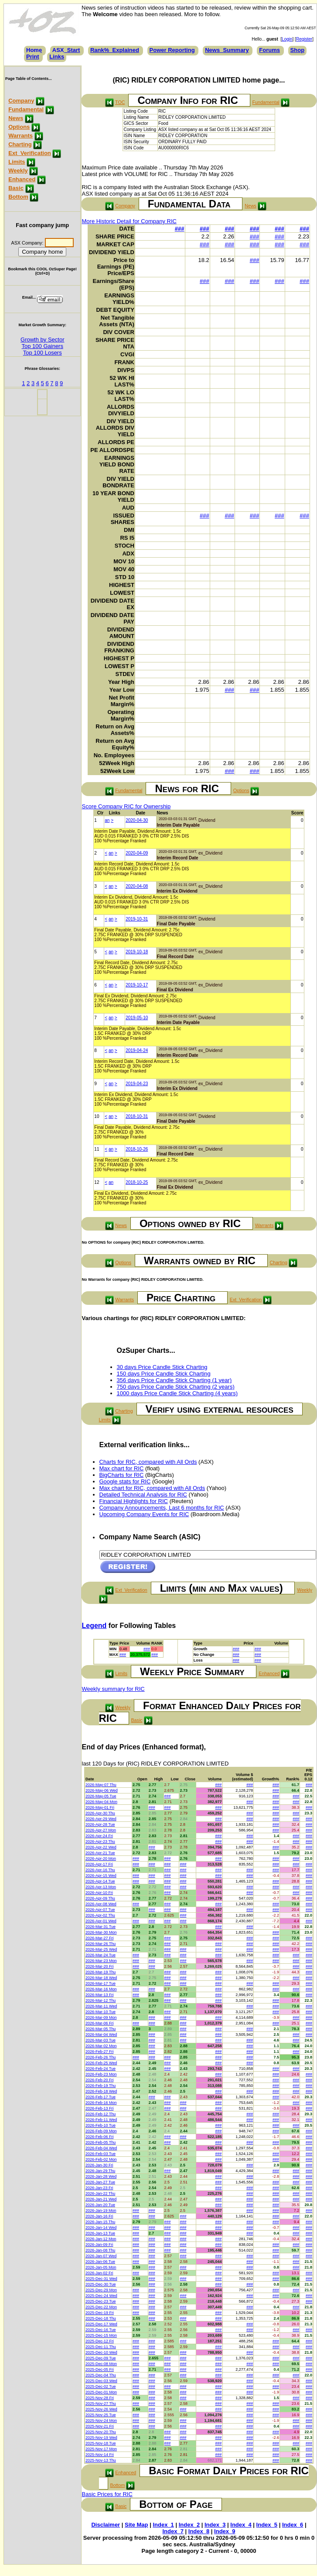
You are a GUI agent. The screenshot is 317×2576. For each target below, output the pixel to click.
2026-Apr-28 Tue (100, 1824)
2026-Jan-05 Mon (100, 2267)
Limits (16, 162)
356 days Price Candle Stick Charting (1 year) (174, 1380)
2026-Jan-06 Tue (100, 2261)
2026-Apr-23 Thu (100, 1841)
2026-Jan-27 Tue (100, 2182)
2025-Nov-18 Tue (100, 2443)
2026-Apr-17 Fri (99, 1864)
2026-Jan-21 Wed (100, 2199)
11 (96, 1149)
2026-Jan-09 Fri (99, 2244)
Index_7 (172, 2531)
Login (287, 39)
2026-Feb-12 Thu (100, 2114)
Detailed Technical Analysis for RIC (143, 1494)
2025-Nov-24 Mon (101, 2420)
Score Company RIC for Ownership (126, 806)
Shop (297, 50)
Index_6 (292, 2524)
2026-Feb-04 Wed (101, 2148)
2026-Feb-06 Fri (99, 2137)
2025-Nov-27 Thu (100, 2403)
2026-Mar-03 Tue (100, 2040)
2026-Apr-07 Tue (100, 1909)
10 (96, 1116)
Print (32, 56)
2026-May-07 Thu (100, 1785)
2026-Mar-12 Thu (100, 2000)
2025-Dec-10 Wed (101, 2352)
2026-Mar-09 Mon (101, 2017)
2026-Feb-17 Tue (100, 2097)
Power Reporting (172, 50)
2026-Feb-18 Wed (101, 2091)
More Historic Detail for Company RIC (129, 221)
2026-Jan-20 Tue (100, 2205)
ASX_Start (66, 50)
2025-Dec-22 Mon (101, 2307)
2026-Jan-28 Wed (100, 2176)
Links (56, 56)
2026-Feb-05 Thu (100, 2142)
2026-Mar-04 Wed (101, 2034)
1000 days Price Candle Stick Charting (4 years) (177, 1393)
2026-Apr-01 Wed (100, 1921)
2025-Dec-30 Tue (100, 2284)
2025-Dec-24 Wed (101, 2295)
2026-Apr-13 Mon (100, 1887)
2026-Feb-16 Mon (101, 2102)
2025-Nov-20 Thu (100, 2432)
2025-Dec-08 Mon (101, 2364)
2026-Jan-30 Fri (99, 2165)
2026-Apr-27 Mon (100, 1830)
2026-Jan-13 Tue (100, 2233)
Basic (16, 188)
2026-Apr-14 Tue (100, 1881)
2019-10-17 (137, 985)
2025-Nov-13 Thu (100, 2460)
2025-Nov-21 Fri (99, 2426)
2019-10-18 (137, 951)
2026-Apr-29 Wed (100, 1819)
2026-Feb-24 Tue (100, 2068)
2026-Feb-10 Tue (100, 2125)
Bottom (18, 196)
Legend (94, 1625)
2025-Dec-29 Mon (101, 2290)
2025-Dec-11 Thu (100, 2347)
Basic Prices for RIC (107, 2494)
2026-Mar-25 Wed (101, 1949)
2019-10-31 (137, 919)
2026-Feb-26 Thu (100, 2057)
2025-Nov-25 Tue (100, 2415)
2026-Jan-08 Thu (100, 2250)
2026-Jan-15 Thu (100, 2222)
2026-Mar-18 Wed (101, 1978)
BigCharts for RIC (121, 1475)
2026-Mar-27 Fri (99, 1938)
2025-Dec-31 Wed (101, 2278)
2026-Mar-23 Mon (101, 1961)
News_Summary (227, 50)
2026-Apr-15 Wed (100, 1875)
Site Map (136, 2524)
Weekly (18, 170)
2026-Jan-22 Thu (100, 2193)
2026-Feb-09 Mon (101, 2131)
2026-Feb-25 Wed (101, 2063)
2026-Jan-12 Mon (100, 2239)
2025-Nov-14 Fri (99, 2454)
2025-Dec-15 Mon (101, 2335)
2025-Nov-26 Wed (101, 2409)
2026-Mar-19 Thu (100, 1972)
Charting (19, 144)
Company (21, 100)
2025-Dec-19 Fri (99, 2312)
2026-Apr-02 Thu (100, 1915)
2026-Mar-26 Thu (100, 1943)
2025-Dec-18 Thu (100, 2318)
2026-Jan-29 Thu (100, 2171)
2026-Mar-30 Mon (101, 1932)
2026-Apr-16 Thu (100, 1870)
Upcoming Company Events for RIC (144, 1514)
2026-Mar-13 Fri (99, 1995)
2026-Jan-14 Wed (100, 2227)
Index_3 (215, 2524)
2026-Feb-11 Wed (101, 2119)
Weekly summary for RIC (113, 1689)
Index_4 (240, 2524)
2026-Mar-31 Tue (100, 1926)
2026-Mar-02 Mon (101, 2046)
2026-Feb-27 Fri (99, 2051)
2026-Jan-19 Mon (100, 2210)
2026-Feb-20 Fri (99, 2080)
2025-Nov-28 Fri (99, 2398)
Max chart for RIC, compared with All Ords (152, 1488)
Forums (269, 50)
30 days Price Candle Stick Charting (162, 1367)
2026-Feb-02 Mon (101, 2159)
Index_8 (198, 2531)
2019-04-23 (137, 1083)
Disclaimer (105, 2524)
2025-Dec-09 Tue (100, 2358)
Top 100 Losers (42, 352)
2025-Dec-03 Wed (101, 2381)
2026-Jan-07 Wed (100, 2256)
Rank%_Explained (114, 50)
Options (19, 127)
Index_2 (189, 2524)
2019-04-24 (137, 1050)
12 (96, 1182)
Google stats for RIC (125, 1481)
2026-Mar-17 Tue (100, 1983)
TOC (120, 102)
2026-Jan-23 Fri (99, 2188)
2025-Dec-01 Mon (101, 2392)
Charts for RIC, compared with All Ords (148, 1462)
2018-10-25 (137, 1182)
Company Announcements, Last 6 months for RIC (161, 1507)
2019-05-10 (137, 1017)
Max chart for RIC (121, 1468)
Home (34, 50)
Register (304, 39)
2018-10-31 (137, 1116)
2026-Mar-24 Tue (100, 1955)
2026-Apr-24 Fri (99, 1836)
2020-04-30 (137, 820)
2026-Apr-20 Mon (100, 1858)
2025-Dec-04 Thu (100, 2375)
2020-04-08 (137, 886)
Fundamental (26, 109)
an (107, 820)
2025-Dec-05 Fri (99, 2369)
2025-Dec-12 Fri (99, 2341)
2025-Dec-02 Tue (100, 2386)
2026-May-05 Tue (100, 1796)
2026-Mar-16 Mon (101, 1989)
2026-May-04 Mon (101, 1802)
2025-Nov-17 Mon (101, 2449)
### (179, 228)
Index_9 (224, 2531)
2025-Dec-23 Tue (100, 2301)
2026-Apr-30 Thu (100, 1813)
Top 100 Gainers (42, 346)
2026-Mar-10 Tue (100, 2012)
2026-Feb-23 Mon (101, 2074)
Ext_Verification (29, 153)
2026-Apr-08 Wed (100, 1904)
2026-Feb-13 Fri (99, 2108)
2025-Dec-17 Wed (101, 2324)
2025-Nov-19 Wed (101, 2437)
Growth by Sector (42, 339)
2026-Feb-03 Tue (100, 2154)
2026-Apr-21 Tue (100, 1853)
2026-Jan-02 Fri (99, 2273)
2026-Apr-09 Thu (100, 1898)
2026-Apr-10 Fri (99, 1892)
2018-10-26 (137, 1149)
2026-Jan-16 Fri (99, 2216)
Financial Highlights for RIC (133, 1501)
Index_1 (163, 2524)
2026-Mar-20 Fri (99, 1966)
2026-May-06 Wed (101, 1790)
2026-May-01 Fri (99, 1807)
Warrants (20, 135)
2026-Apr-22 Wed (100, 1847)
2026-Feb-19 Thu (100, 2085)
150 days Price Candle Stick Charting (164, 1373)
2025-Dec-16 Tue (100, 2330)
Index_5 (266, 2524)
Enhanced (21, 179)
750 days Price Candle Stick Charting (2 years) (176, 1386)
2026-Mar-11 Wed (101, 2006)
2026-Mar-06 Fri (99, 2023)
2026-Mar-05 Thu (100, 2029)
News (15, 118)
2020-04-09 (137, 853)
